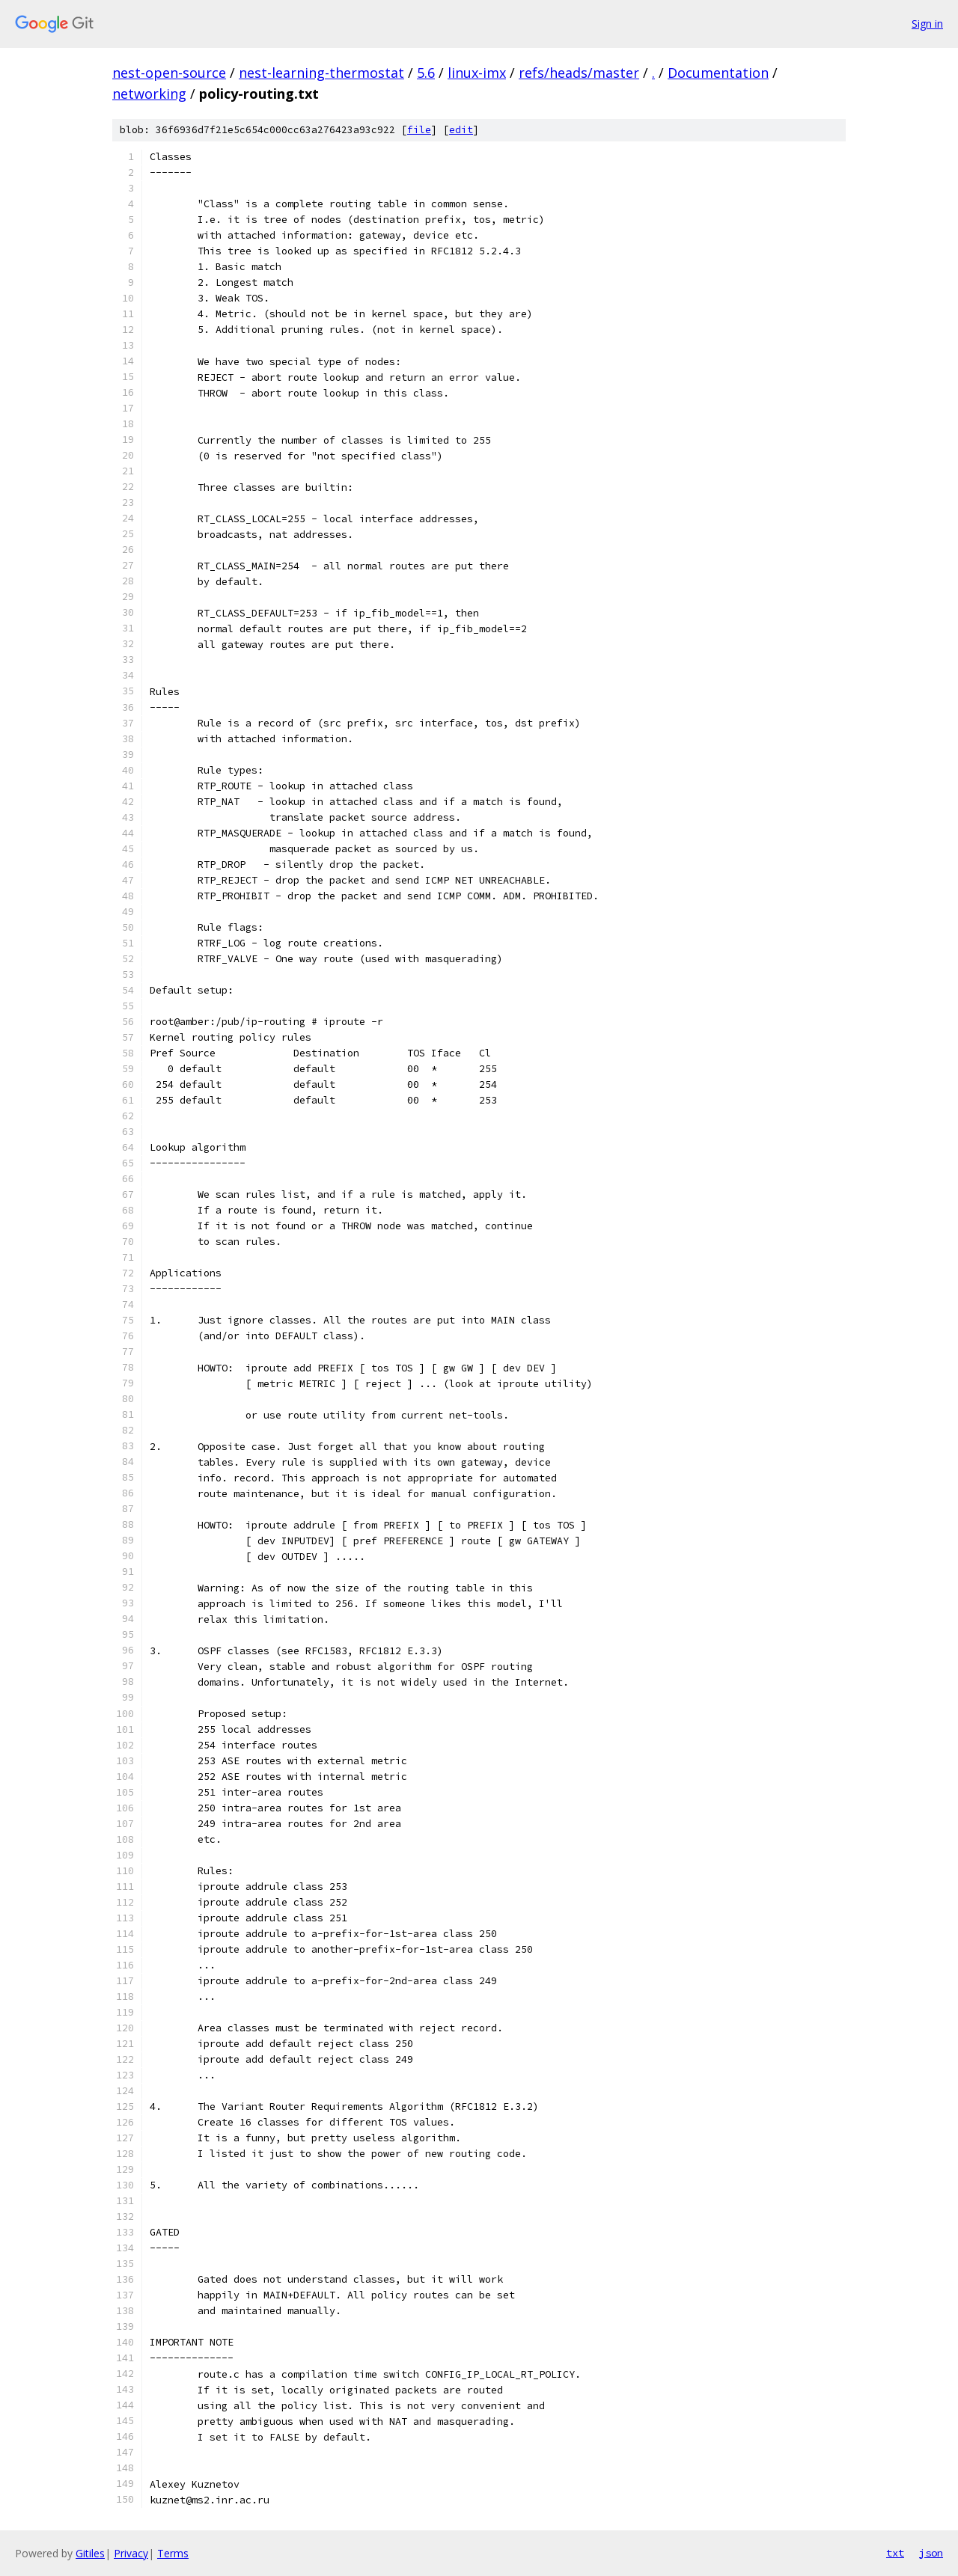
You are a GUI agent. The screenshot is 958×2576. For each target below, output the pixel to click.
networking (149, 94)
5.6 (426, 73)
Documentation (718, 73)
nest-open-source (169, 73)
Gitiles (90, 2553)
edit (461, 129)
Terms (173, 2553)
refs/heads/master (579, 73)
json (931, 2553)
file (419, 129)
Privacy (131, 2553)
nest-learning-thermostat (321, 73)
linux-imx (477, 73)
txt (895, 2553)
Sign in (927, 23)
